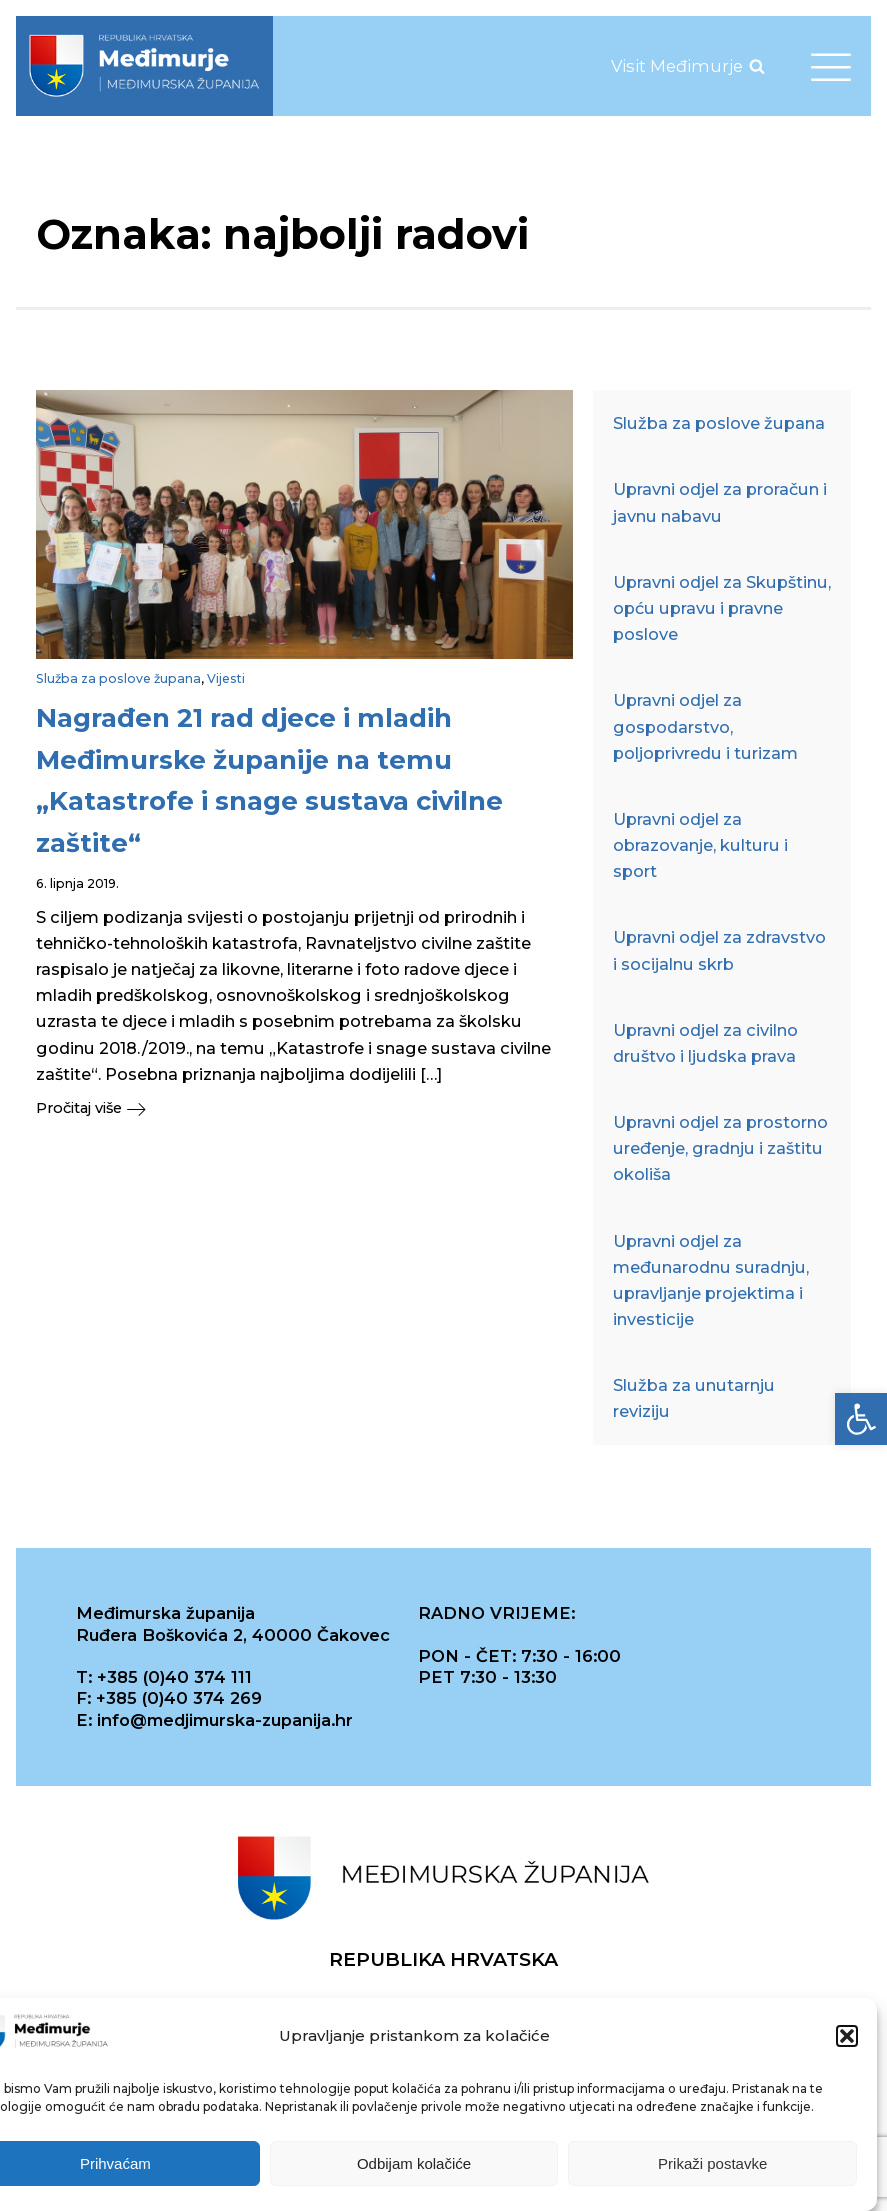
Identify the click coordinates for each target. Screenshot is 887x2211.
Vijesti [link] (226, 678)
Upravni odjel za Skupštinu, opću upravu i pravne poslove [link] (722, 608)
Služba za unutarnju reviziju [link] (694, 1398)
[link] (861, 1419)
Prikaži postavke (712, 2164)
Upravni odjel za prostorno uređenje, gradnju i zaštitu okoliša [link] (720, 1148)
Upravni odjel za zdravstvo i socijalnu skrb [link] (719, 950)
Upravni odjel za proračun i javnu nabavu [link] (720, 502)
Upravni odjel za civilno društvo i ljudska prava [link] (705, 1043)
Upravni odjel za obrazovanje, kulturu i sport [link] (700, 845)
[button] (847, 2038)
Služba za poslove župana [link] (118, 678)
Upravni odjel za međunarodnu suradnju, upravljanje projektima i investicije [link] (711, 1280)
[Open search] (757, 66)
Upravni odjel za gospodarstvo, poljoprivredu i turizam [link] (705, 726)
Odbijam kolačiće (414, 2164)
